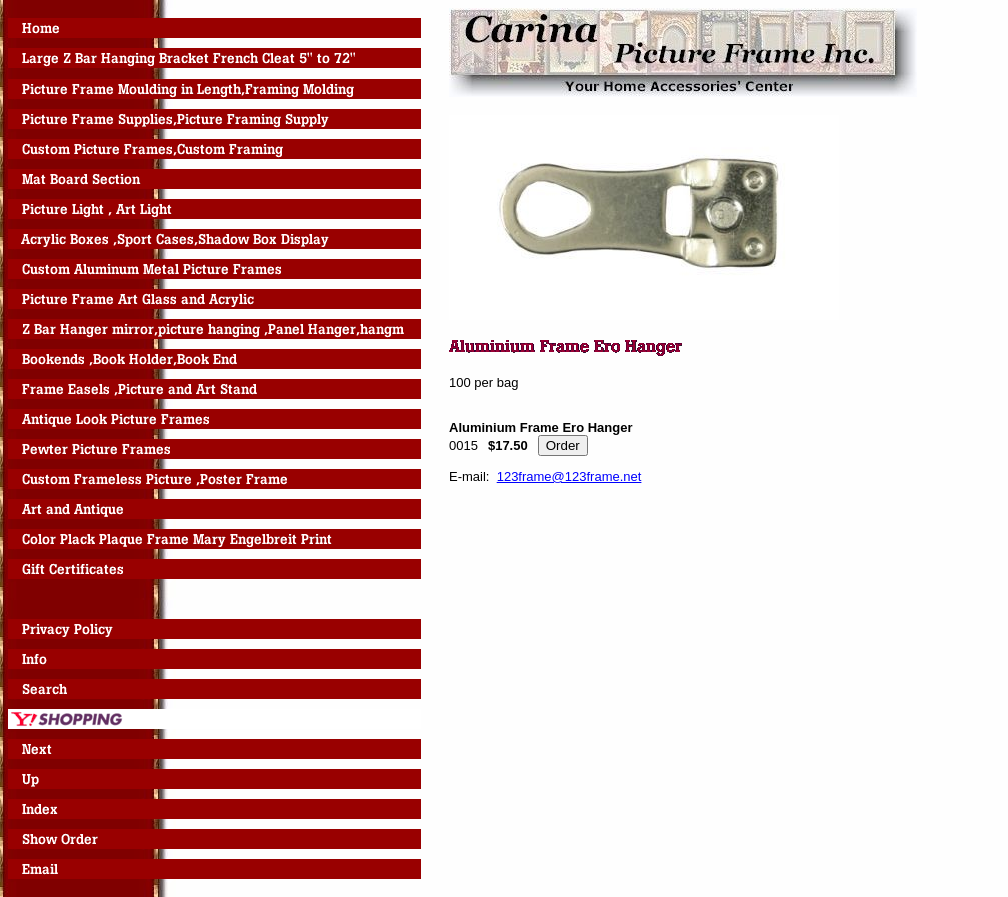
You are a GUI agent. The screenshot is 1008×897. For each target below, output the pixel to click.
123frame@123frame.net (569, 476)
